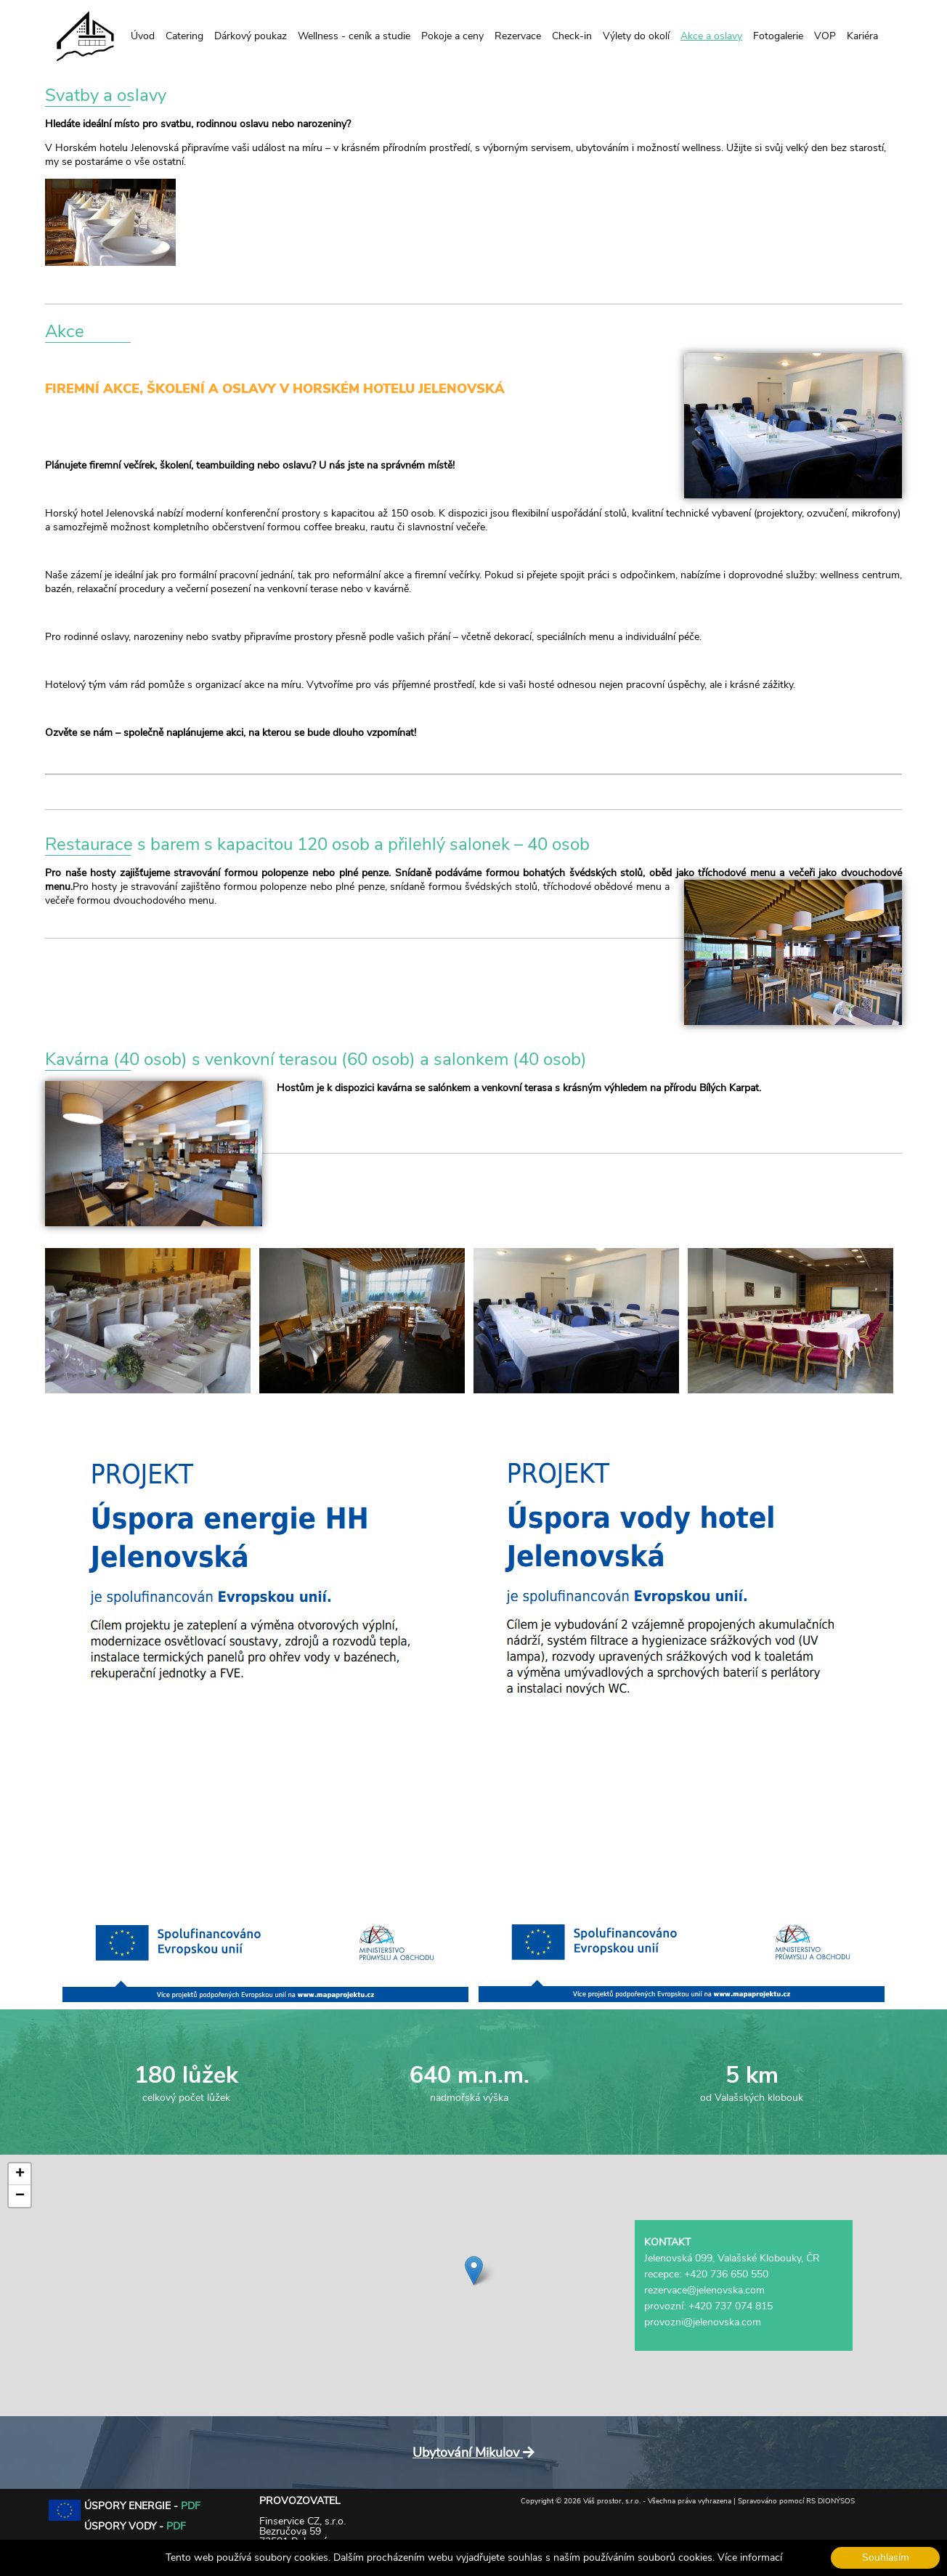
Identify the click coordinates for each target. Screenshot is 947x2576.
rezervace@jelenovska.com (704, 2290)
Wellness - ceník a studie (354, 36)
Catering (184, 36)
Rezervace (518, 36)
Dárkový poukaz (250, 36)
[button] (474, 2270)
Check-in (572, 36)
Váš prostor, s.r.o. (612, 2501)
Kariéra (862, 36)
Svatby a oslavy (105, 95)
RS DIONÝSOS (830, 2501)
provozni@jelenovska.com (702, 2322)
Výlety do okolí (636, 36)
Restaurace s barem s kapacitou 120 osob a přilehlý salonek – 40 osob (317, 844)
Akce (64, 331)
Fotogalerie (778, 36)
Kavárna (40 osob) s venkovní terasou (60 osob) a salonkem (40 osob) (316, 1059)
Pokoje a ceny (452, 36)
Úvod (143, 36)
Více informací (750, 2557)
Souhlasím (885, 2557)
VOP (825, 36)
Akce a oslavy (711, 36)
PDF (190, 2506)
